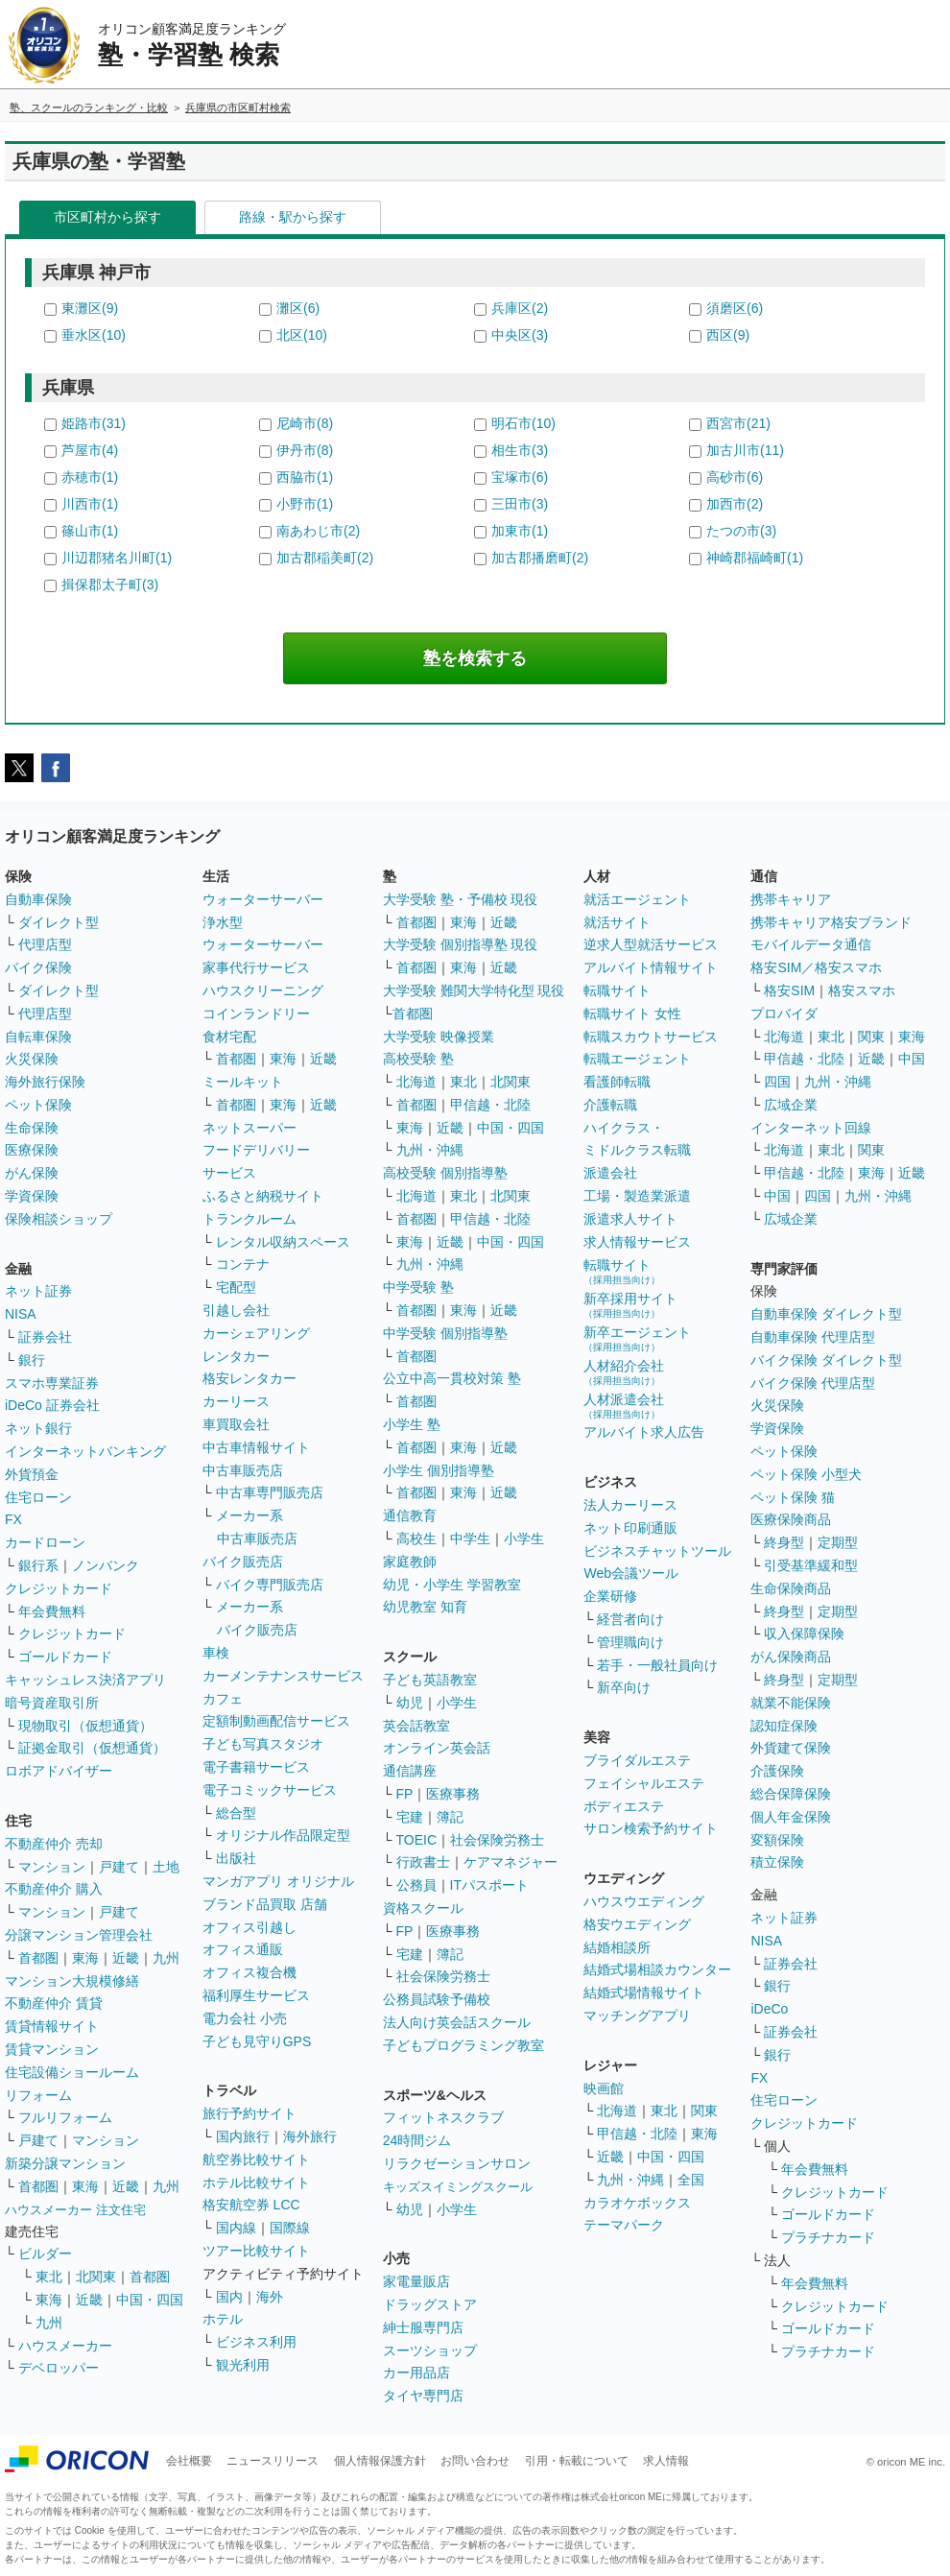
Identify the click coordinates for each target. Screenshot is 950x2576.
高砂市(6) (734, 477)
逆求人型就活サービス (650, 944)
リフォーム (38, 2095)
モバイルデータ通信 (810, 944)
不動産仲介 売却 (54, 1843)
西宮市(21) (738, 423)
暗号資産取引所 (52, 1702)
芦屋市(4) (89, 450)
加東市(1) (519, 530)
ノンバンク (105, 1565)
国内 (229, 2296)
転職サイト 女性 (632, 1013)
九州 (166, 1958)
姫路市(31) (93, 423)
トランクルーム (249, 1219)
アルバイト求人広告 (643, 1432)
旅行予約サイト (249, 2113)
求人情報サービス (637, 1242)
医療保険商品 (790, 1519)
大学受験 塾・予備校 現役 (460, 899)
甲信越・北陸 (490, 1104)
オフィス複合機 (249, 1972)
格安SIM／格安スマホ (816, 967)
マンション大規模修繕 (72, 1981)
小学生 (524, 1538)
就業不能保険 (790, 1702)
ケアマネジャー (510, 1862)
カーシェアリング (256, 1333)
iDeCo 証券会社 (52, 1405)
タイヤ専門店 (423, 2395)
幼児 (409, 1702)
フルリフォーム (65, 2117)
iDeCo (769, 2008)
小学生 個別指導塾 (438, 1470)
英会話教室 (416, 1725)
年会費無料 (51, 1611)
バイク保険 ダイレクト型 (826, 1360)
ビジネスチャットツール (657, 1551)
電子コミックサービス (269, 1790)
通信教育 (410, 1515)
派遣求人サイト (630, 1219)
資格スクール (423, 1908)
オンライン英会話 (436, 1747)
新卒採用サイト (630, 1305)
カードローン (45, 1542)
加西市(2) (734, 504)
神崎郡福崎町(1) (754, 557)
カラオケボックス (637, 2202)
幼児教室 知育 (425, 1606)
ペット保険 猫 (792, 1497)
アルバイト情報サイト (650, 967)
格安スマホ (861, 990)
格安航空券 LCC (251, 2204)
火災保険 (32, 1058)
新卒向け (624, 1687)
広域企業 (791, 1104)
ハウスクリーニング (262, 990)
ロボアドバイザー (58, 1770)
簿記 (450, 1817)
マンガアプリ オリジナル (278, 1881)
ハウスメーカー (65, 2345)
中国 (911, 1058)
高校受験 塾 (418, 1058)
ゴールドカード (65, 1656)
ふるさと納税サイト (262, 1196)
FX (13, 1519)
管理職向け (630, 1642)
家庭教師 (410, 1561)
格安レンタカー (249, 1378)
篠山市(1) (89, 530)
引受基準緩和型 (811, 1565)
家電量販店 (416, 2281)
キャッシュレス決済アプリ (85, 1679)
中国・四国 (149, 2299)
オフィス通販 (242, 1949)
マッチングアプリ (637, 2015)
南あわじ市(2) (318, 530)
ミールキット (242, 1081)
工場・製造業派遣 (637, 1196)
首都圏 (38, 1958)
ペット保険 (38, 1104)
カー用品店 (416, 2372)
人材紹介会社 (623, 1372)
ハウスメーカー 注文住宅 (75, 2210)
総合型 (236, 1813)
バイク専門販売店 (269, 1584)
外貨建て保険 (790, 1747)
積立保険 (777, 1862)
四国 (777, 1081)
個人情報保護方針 (380, 2461)
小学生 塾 (411, 1424)
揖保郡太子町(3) (109, 584)
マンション (51, 1866)
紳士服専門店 (423, 2327)
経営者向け (630, 1619)
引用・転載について (577, 2461)
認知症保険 (784, 1725)
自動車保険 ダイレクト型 (826, 1314)
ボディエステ (623, 1806)
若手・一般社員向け (657, 1665)
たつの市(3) (741, 530)
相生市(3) (519, 450)
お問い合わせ (475, 2461)
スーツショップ (430, 2350)
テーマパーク (623, 2224)
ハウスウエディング (643, 1901)
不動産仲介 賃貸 (54, 2003)
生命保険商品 (790, 1588)
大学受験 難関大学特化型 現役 (474, 990)
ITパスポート (489, 1885)
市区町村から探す (107, 217)
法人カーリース (630, 1505)
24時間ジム (417, 2140)
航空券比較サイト (256, 2159)
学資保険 (32, 1196)
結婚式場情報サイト (643, 1992)
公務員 (416, 1885)
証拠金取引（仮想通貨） (92, 1747)
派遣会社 (610, 1173)
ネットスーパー (249, 1127)
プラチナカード (828, 2237)
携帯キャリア (790, 899)
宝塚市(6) (519, 477)
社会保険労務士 (497, 1840)
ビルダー (45, 2253)
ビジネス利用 (256, 2341)
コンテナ (243, 1264)
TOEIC (417, 1840)
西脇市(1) (304, 477)
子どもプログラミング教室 (463, 2045)
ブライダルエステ (637, 1760)
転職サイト (617, 990)
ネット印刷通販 (630, 1528)
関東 (704, 2110)
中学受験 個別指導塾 (445, 1333)
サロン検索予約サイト (650, 1828)
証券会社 (45, 1337)
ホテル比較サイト (256, 2182)
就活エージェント (637, 899)
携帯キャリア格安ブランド (831, 922)
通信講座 (410, 1770)
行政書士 (423, 1862)
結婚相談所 (617, 1947)
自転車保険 (38, 1036)
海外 (269, 2296)
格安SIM (789, 990)
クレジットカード (58, 1588)
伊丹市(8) (304, 450)
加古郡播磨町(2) (539, 557)
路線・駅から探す (292, 217)
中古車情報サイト (256, 1447)
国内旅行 (243, 2136)
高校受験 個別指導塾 (445, 1173)
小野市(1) (304, 504)
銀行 (31, 1360)
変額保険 (777, 1840)
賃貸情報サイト (52, 2026)
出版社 (236, 1858)
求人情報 (666, 2461)
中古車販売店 (242, 1470)
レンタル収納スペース (283, 1242)
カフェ (222, 1698)
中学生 (470, 1538)
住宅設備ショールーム (72, 2072)
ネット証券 (38, 1291)
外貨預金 (32, 1474)
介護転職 (610, 1104)
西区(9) (727, 335)
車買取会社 (236, 1424)
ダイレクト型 (58, 922)
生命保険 (32, 1127)
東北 (49, 2276)
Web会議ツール (630, 1573)
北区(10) (301, 335)
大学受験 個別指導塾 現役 (460, 944)
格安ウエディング (637, 1924)
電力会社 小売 (244, 2018)
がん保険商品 (790, 1656)
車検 (215, 1652)
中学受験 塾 (418, 1287)
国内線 (236, 2227)
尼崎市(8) (304, 423)
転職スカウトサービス (650, 1036)
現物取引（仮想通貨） (85, 1725)
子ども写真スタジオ (262, 1744)
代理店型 (45, 944)
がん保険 (32, 1173)
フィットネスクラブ (443, 2117)
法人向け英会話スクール (457, 2022)
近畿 (125, 1958)
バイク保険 (38, 967)
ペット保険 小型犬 (806, 1474)
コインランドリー (256, 1013)
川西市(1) (89, 504)
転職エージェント (637, 1058)
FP (405, 1793)
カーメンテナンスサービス (283, 1675)
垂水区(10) (93, 335)
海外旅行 (310, 2136)
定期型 (838, 1542)
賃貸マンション (52, 2049)
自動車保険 (38, 899)
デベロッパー (58, 2367)
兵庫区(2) (519, 308)
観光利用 (243, 2365)
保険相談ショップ (58, 1219)
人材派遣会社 (623, 1405)
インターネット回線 (810, 1127)
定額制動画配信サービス (276, 1721)
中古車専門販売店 (269, 1492)
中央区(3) (519, 335)
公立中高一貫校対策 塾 (452, 1378)
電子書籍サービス (256, 1767)
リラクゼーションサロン (457, 2163)
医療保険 (32, 1149)
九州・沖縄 (429, 1149)
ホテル (222, 2318)
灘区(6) (298, 308)
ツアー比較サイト (256, 2250)
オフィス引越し (249, 1927)
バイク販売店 (242, 1561)
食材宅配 (229, 1036)
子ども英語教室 (430, 1679)
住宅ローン (38, 1497)
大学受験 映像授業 (438, 1036)
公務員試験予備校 (436, 1999)
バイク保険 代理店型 (812, 1383)
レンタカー (236, 1356)
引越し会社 (236, 1310)
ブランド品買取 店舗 (264, 1904)
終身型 (784, 1542)
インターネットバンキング (85, 1451)
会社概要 (189, 2461)
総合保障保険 (790, 1793)
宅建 (409, 1817)
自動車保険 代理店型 (812, 1337)
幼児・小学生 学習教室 (452, 1584)
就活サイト (617, 922)
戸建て (119, 1866)
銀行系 (38, 1565)
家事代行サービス (256, 967)
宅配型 (236, 1287)
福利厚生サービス (256, 1995)
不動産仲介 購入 (54, 1888)
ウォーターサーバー (262, 899)
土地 (166, 1866)
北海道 (416, 1081)
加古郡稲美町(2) (324, 557)
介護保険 (777, 1770)
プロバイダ (784, 1013)
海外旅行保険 (45, 1081)
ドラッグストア (430, 2304)
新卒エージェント (637, 1338)
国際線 (290, 2227)
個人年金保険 (790, 1817)
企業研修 (610, 1596)
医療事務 (453, 1793)
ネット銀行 (38, 1428)
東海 (85, 1958)
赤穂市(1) (89, 477)
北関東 (96, 2276)
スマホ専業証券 (52, 1383)
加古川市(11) (745, 450)
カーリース (236, 1401)
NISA (20, 1314)
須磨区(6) (734, 308)
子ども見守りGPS (257, 2041)
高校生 (416, 1538)
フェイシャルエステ (643, 1783)
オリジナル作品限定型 (283, 1835)
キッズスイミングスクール (458, 2187)
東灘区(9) (89, 308)
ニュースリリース (272, 2461)
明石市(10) (523, 423)
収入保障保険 (804, 1633)
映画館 (603, 2088)
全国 (690, 2179)
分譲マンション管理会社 (79, 1935)
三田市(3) (519, 504)
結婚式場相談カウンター (657, 1969)
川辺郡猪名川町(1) (116, 557)
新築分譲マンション (65, 2163)
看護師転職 (617, 1081)
